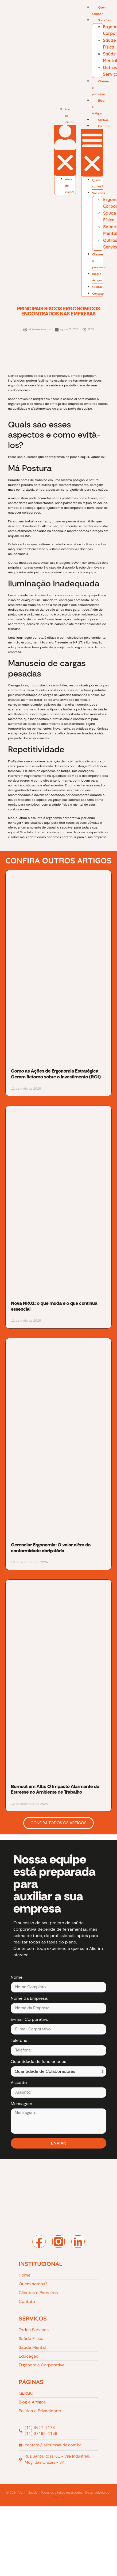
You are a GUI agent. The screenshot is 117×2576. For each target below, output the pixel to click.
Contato (104, 126)
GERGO (97, 287)
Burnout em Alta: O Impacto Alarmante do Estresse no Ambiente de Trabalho (55, 1789)
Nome (16, 1977)
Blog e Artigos (98, 107)
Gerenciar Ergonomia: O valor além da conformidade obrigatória (51, 1548)
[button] (65, 150)
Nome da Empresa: (29, 1998)
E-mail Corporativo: (30, 2019)
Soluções (104, 20)
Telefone (19, 2040)
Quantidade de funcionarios (38, 2061)
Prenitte (58, 2497)
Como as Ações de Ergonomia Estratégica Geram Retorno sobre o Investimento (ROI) (56, 1074)
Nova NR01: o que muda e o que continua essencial (54, 1306)
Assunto (19, 2083)
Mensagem (21, 2104)
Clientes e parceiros (100, 87)
